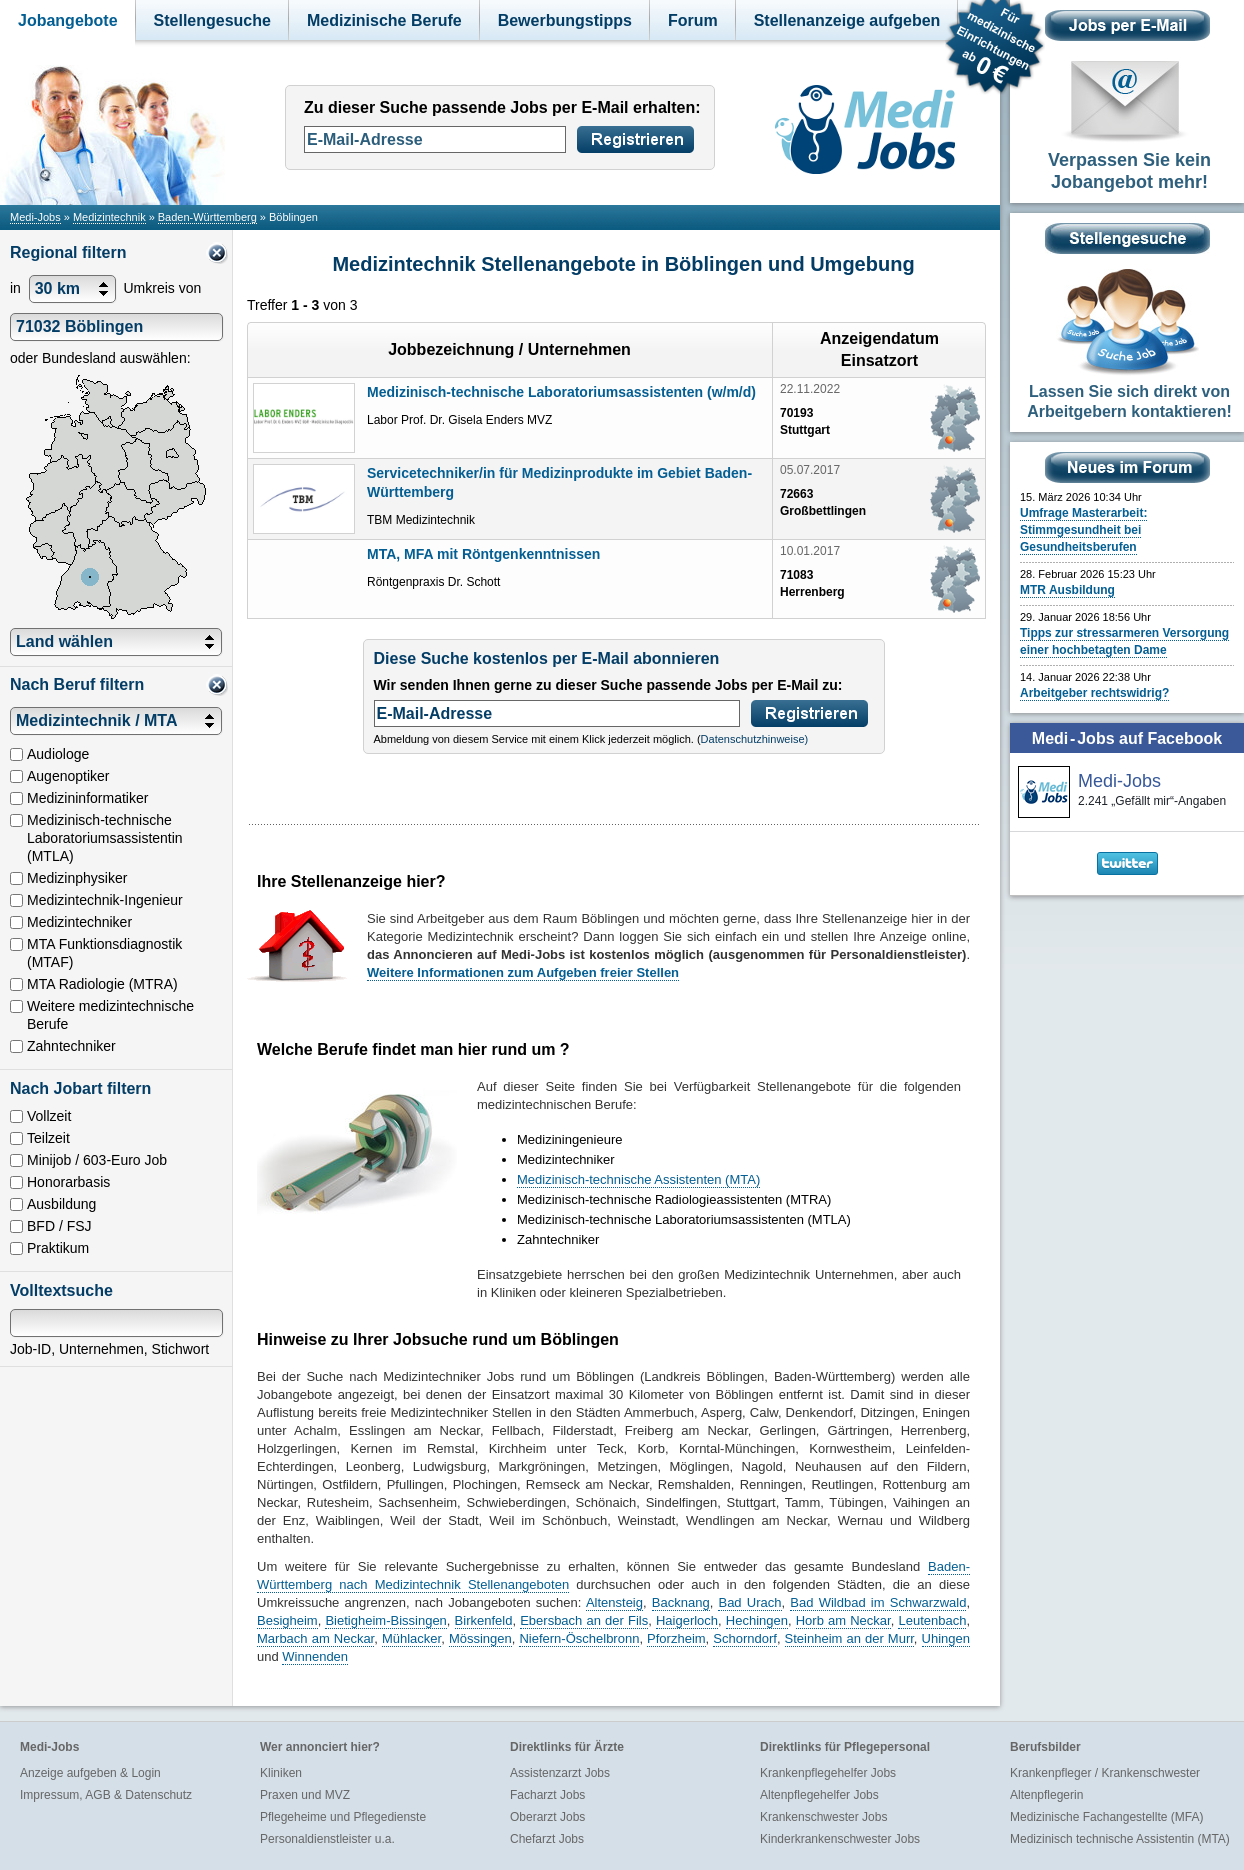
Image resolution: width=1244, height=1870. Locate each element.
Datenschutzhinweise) (755, 739)
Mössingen (480, 1638)
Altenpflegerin (1046, 1795)
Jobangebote (68, 20)
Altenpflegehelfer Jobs (819, 1795)
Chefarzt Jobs (547, 1839)
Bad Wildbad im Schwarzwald (878, 1602)
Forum (693, 20)
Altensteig (614, 1602)
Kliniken (281, 1773)
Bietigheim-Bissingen (385, 1620)
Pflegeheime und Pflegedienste (343, 1817)
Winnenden (315, 1656)
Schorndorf (745, 1638)
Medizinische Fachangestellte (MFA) (1106, 1817)
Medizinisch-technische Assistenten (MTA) (638, 1179)
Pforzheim (676, 1638)
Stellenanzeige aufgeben (847, 20)
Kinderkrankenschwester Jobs (840, 1839)
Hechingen (757, 1620)
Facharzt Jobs (547, 1795)
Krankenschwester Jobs (823, 1817)
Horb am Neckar (843, 1620)
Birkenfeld (484, 1620)
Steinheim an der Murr (849, 1638)
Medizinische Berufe (384, 20)
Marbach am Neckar (315, 1638)
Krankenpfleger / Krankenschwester (1105, 1773)
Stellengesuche (212, 20)
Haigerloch (687, 1620)
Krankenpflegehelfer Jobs (828, 1773)
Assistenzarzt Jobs (560, 1773)
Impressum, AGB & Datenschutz (106, 1795)
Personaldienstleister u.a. (327, 1839)
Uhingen (946, 1638)
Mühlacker (411, 1638)
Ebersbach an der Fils (584, 1620)
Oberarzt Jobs (547, 1817)
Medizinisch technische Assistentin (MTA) (1120, 1839)
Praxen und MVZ (305, 1795)
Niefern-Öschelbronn (579, 1638)
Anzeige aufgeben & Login (90, 1773)
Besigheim (287, 1620)
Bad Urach (749, 1602)
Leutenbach (932, 1620)
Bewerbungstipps (565, 20)
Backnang (681, 1602)
